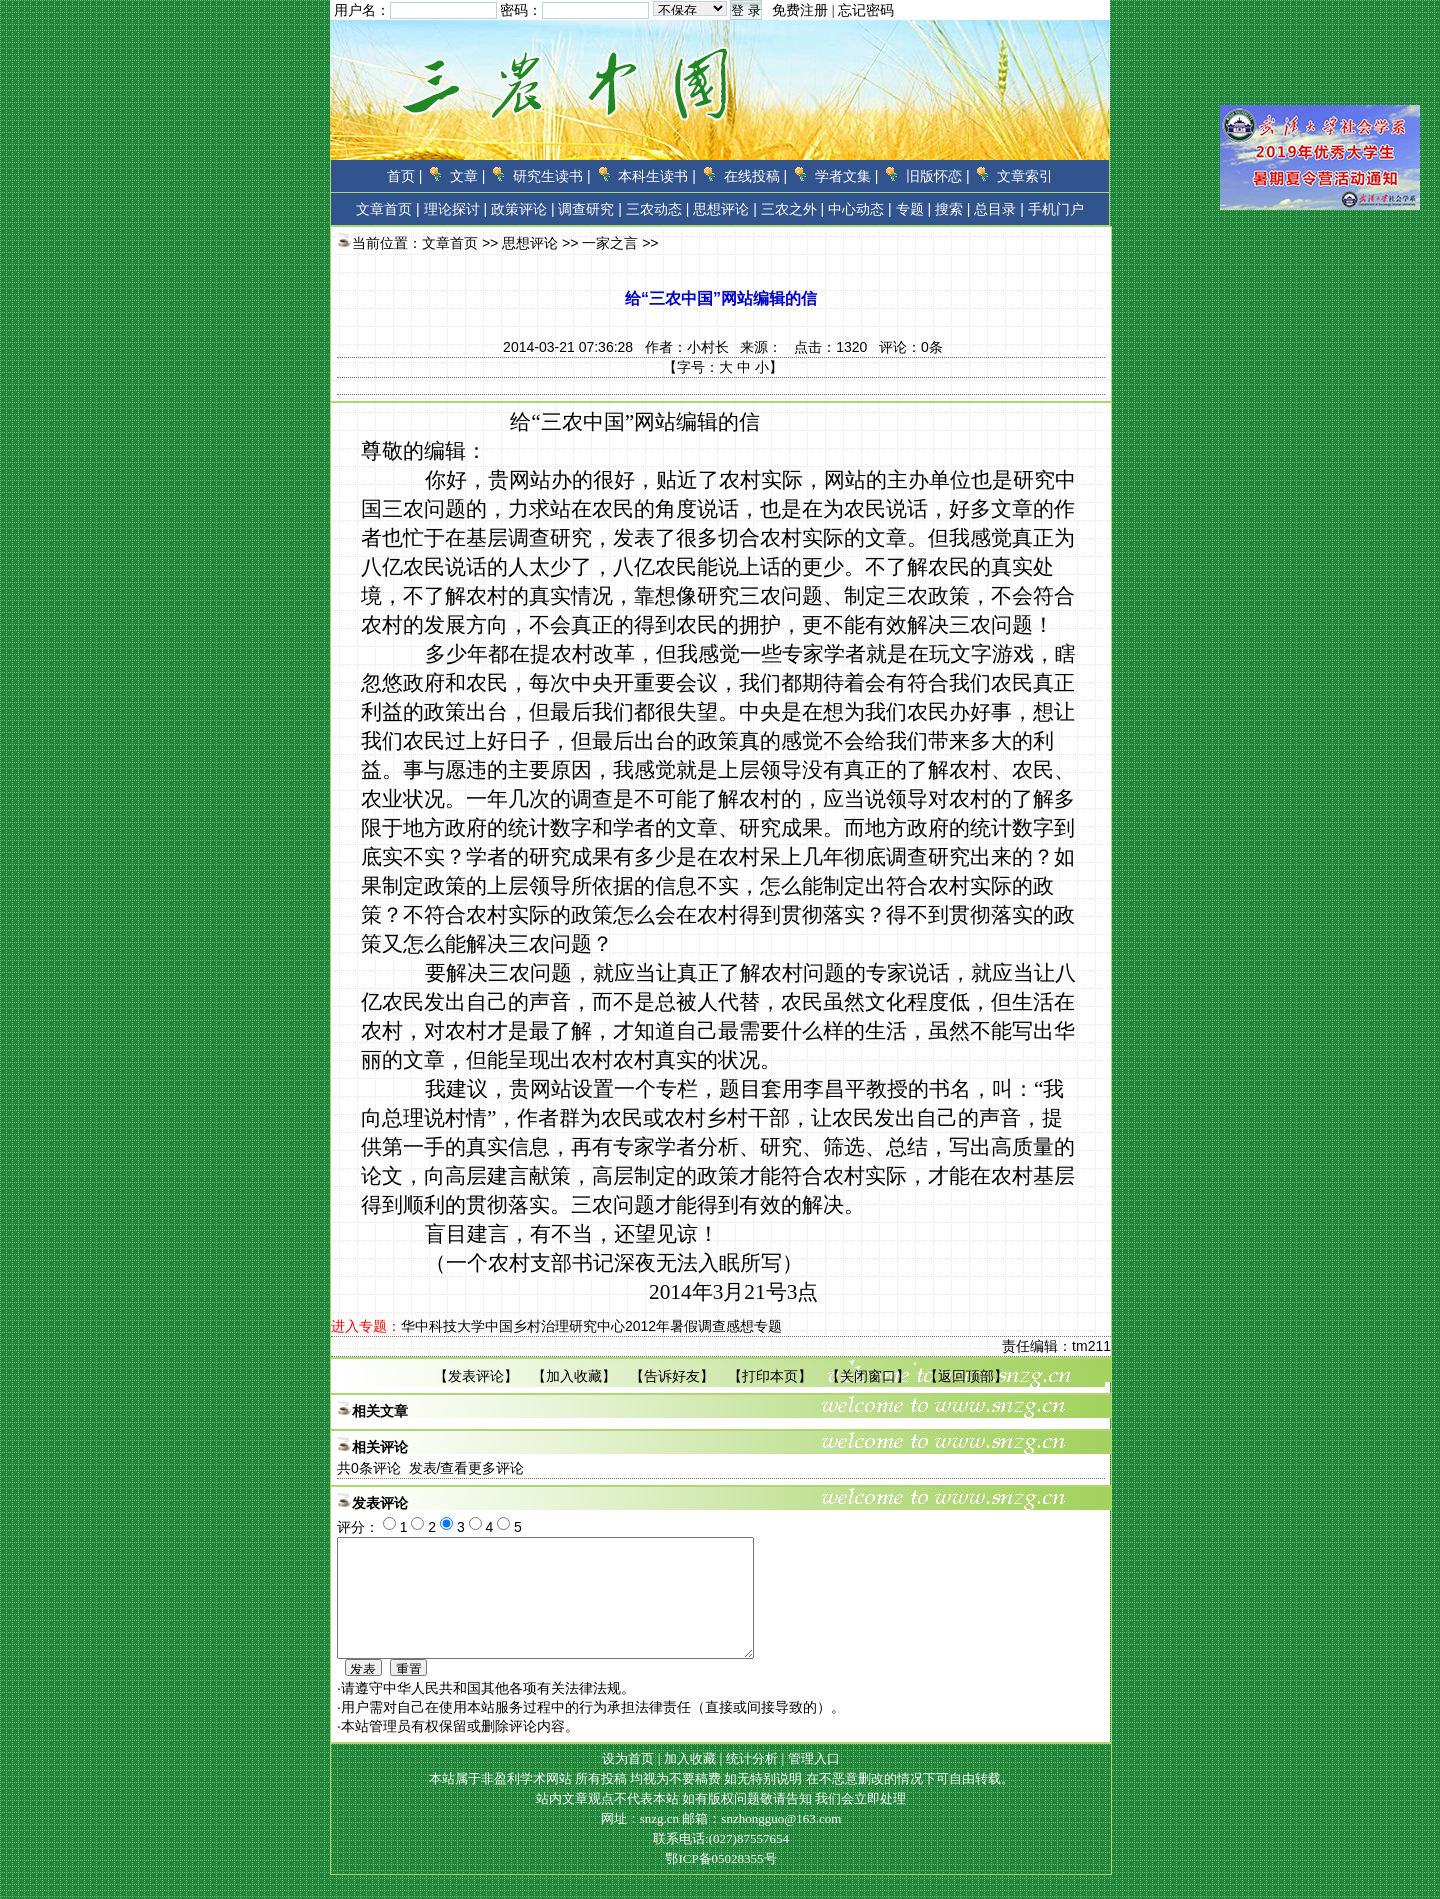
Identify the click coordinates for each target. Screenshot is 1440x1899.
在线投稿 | (756, 176)
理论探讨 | (456, 209)
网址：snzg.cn (642, 1842)
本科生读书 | (657, 176)
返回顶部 (966, 1376)
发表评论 (476, 1376)
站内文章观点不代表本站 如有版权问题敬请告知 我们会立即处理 (721, 1822)
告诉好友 (672, 1376)
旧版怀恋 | (938, 176)
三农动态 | (658, 209)
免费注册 (800, 10)
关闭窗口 (868, 1376)
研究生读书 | (552, 176)
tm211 (1091, 1346)
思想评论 (530, 243)
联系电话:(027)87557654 (721, 1862)
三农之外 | (793, 209)
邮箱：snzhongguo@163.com (761, 1842)
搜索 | (953, 209)
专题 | (914, 209)
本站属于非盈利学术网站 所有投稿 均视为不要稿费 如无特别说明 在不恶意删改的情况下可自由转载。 (721, 1802)
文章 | (468, 176)
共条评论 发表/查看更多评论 (430, 1468)
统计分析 (752, 1782)
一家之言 (610, 243)
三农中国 (583, 422)
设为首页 (628, 1782)
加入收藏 (574, 1376)
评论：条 (911, 347)
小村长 (708, 347)
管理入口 (814, 1782)
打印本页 (770, 1376)
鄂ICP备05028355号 (720, 1882)
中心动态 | (860, 209)
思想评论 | (725, 209)
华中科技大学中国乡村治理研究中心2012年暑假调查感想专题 (591, 1326)
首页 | (405, 176)
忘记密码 (866, 10)
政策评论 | (523, 209)
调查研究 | (590, 209)
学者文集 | (847, 176)
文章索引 (1025, 176)
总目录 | (999, 209)
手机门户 (1056, 209)
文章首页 (384, 209)
